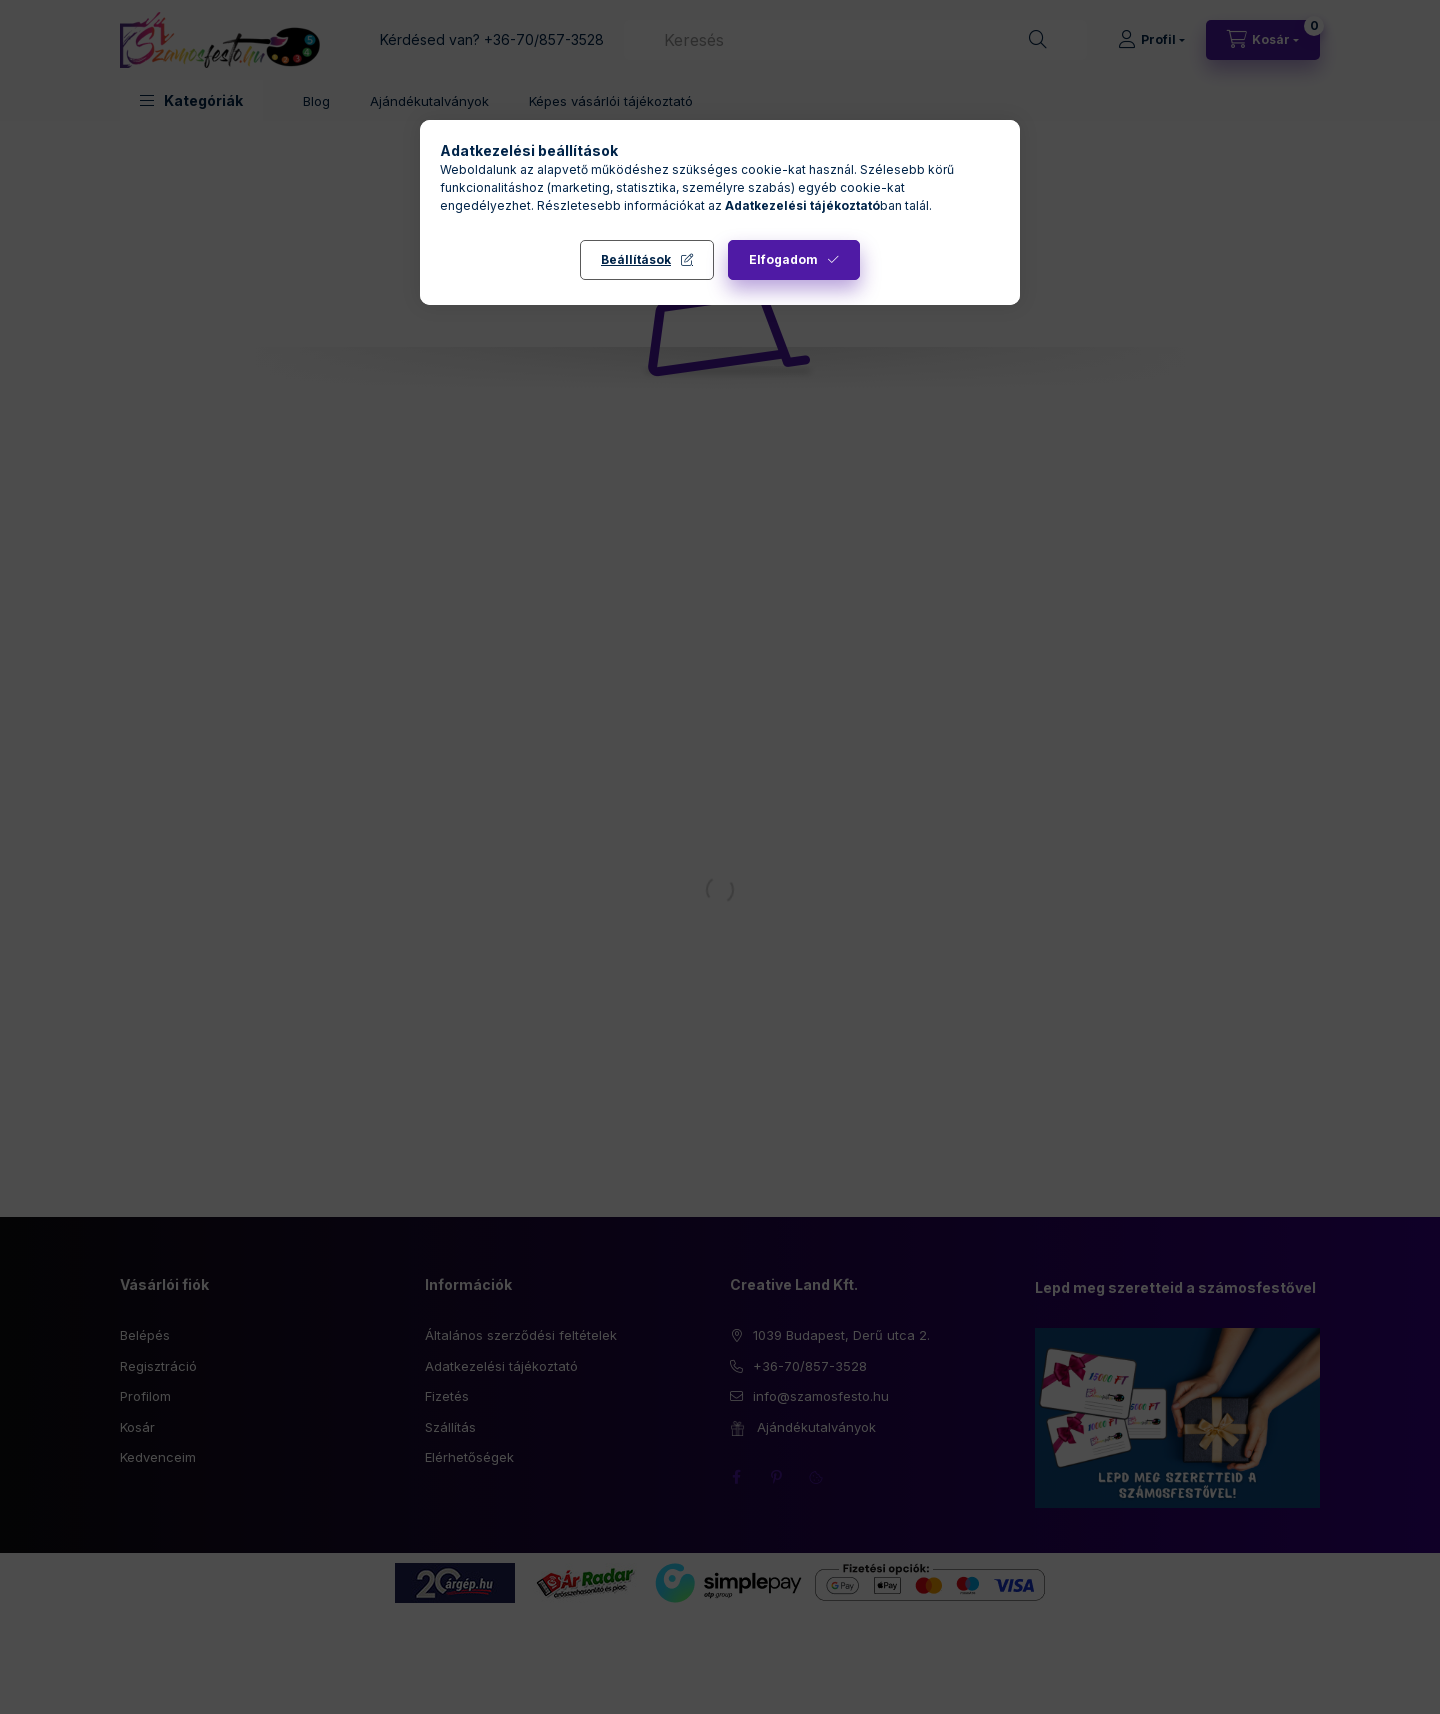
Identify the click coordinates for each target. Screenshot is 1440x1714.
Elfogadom (783, 259)
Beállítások (636, 259)
